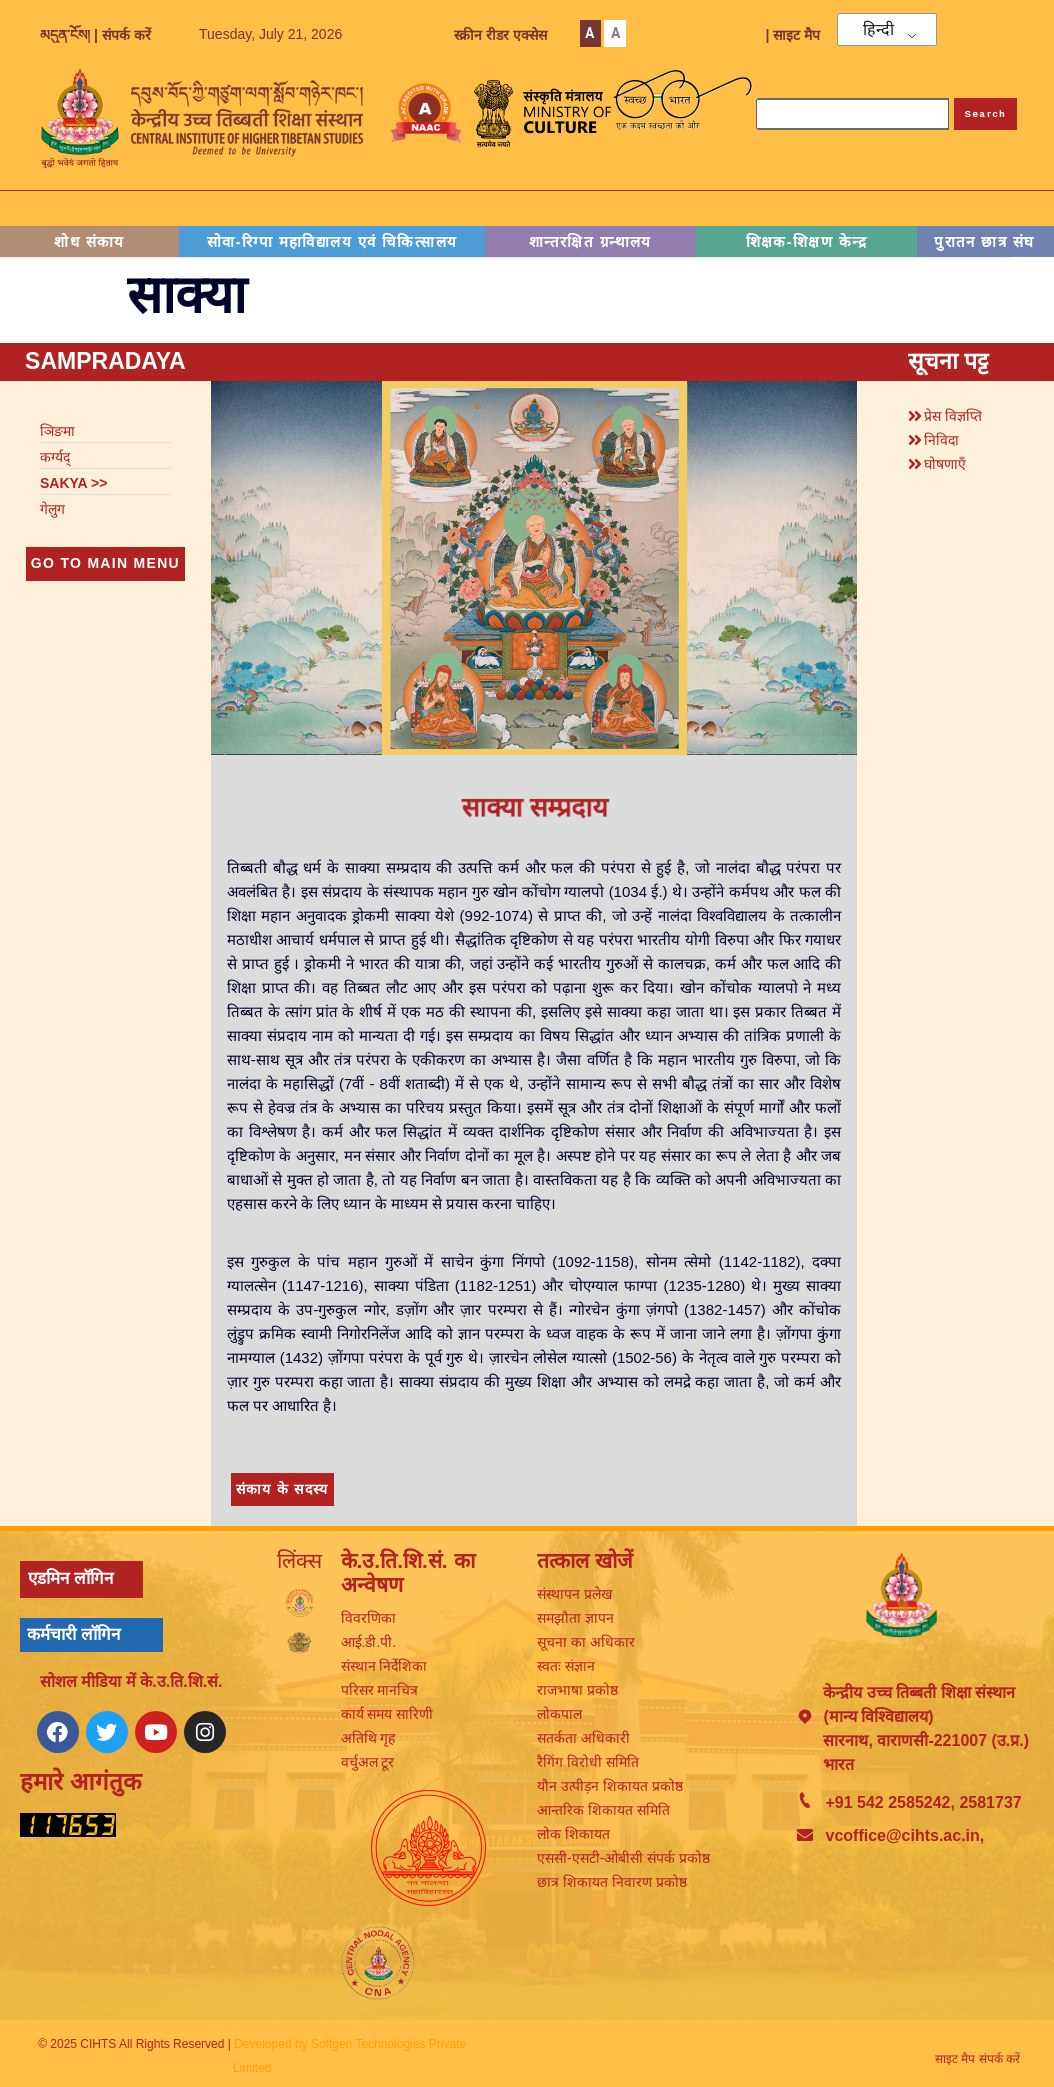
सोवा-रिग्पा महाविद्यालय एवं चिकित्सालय (332, 241)
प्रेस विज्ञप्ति (953, 416)
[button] (957, 413)
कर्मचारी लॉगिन (73, 1634)
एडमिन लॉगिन (70, 1579)
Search (985, 113)
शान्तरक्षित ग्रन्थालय (590, 241)
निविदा (941, 440)
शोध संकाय (89, 241)
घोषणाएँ (945, 464)
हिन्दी (878, 30)
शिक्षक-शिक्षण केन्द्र (807, 241)
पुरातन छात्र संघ (984, 241)
